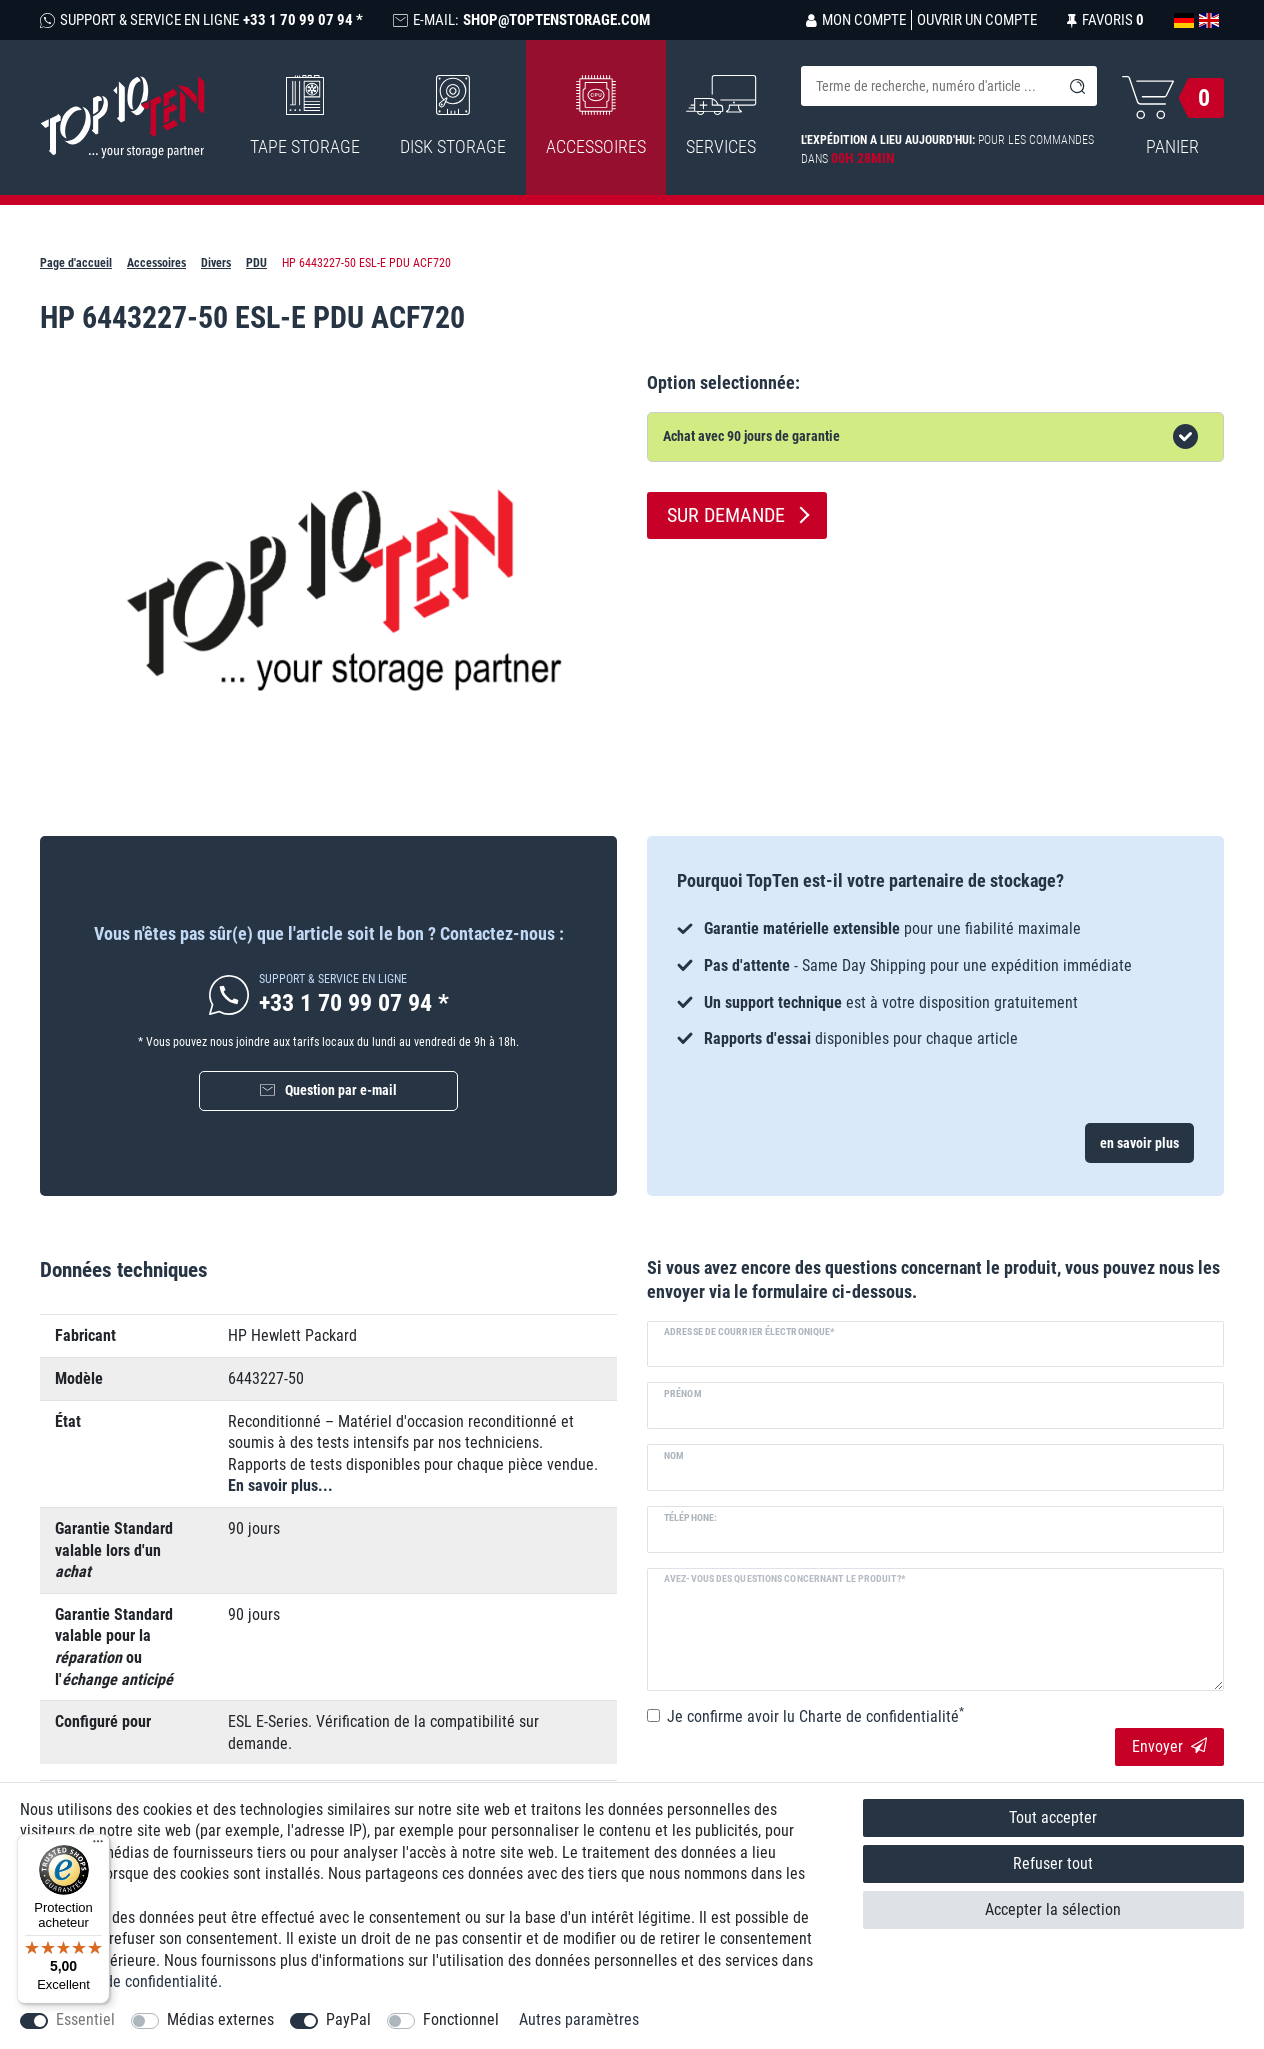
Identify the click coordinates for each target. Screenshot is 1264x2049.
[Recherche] (1077, 86)
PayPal (348, 2019)
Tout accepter (1053, 1817)
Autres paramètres (579, 2019)
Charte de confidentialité (138, 1981)
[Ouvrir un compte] (974, 20)
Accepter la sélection (1053, 1909)
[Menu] (98, 1846)
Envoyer (1169, 1746)
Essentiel (85, 2019)
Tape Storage (305, 116)
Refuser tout (1053, 1863)
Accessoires (596, 116)
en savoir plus (1139, 1143)
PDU (256, 263)
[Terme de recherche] (929, 86)
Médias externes (220, 2019)
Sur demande (726, 515)
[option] (935, 983)
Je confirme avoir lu (815, 1716)
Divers (216, 263)
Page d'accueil (76, 263)
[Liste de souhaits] (1105, 20)
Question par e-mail (341, 1090)
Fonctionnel (461, 2019)
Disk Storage (453, 116)
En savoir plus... (280, 1485)
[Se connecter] (856, 20)
